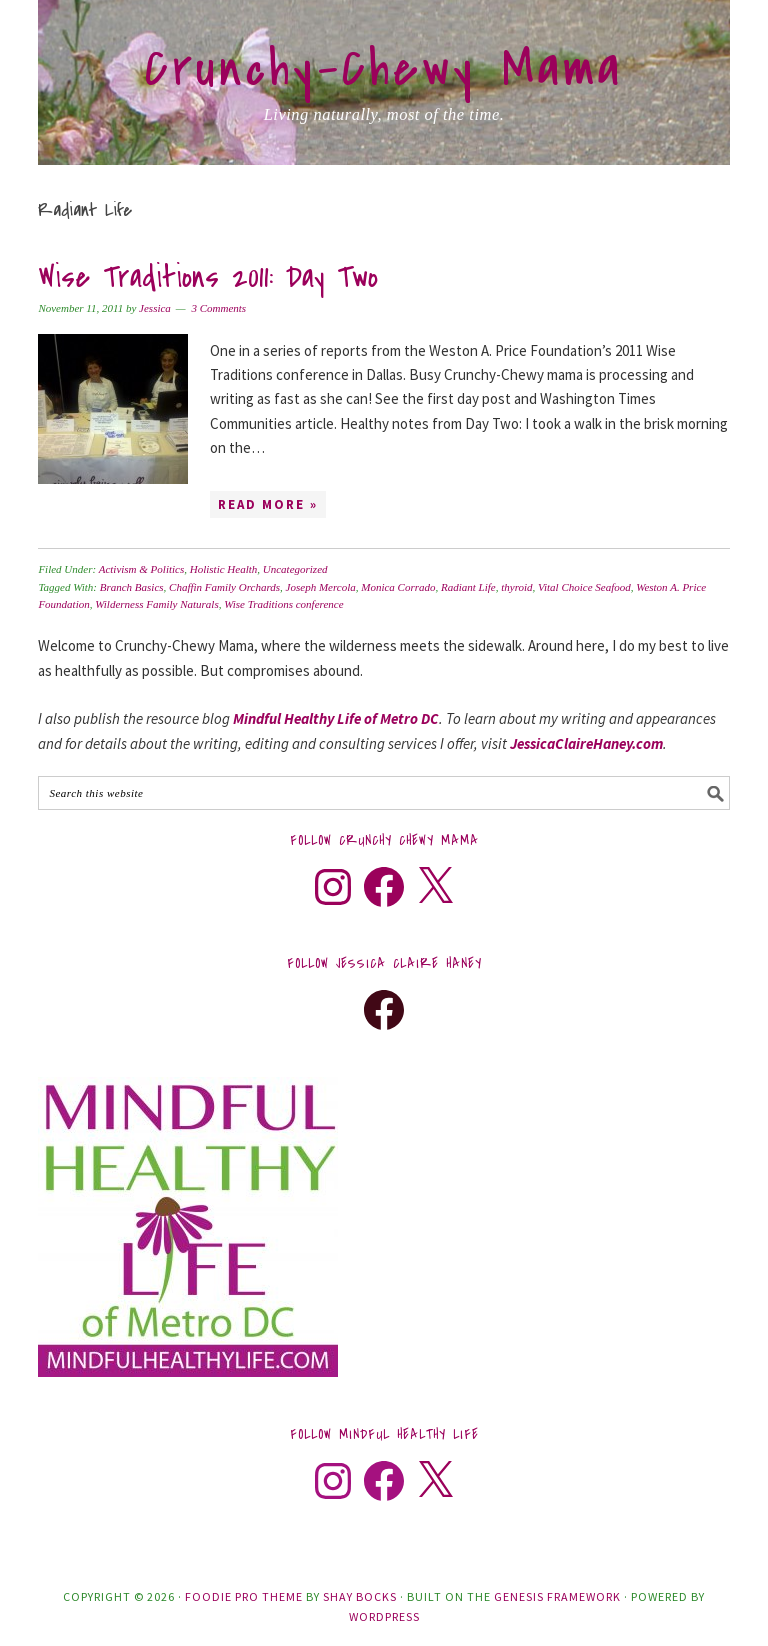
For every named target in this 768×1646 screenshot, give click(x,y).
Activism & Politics (142, 569)
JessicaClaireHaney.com (586, 743)
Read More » (268, 504)
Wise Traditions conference (283, 604)
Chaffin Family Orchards (224, 587)
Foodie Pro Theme (244, 1596)
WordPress (384, 1616)
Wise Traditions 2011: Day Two (208, 277)
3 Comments (218, 308)
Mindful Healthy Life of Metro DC (336, 718)
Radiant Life (468, 587)
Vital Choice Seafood (584, 587)
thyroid (516, 587)
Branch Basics (132, 587)
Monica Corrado (398, 587)
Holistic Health (224, 569)
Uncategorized (295, 569)
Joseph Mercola (321, 587)
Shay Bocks (360, 1596)
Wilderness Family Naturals (156, 604)
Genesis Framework (557, 1596)
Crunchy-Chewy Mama (384, 69)
